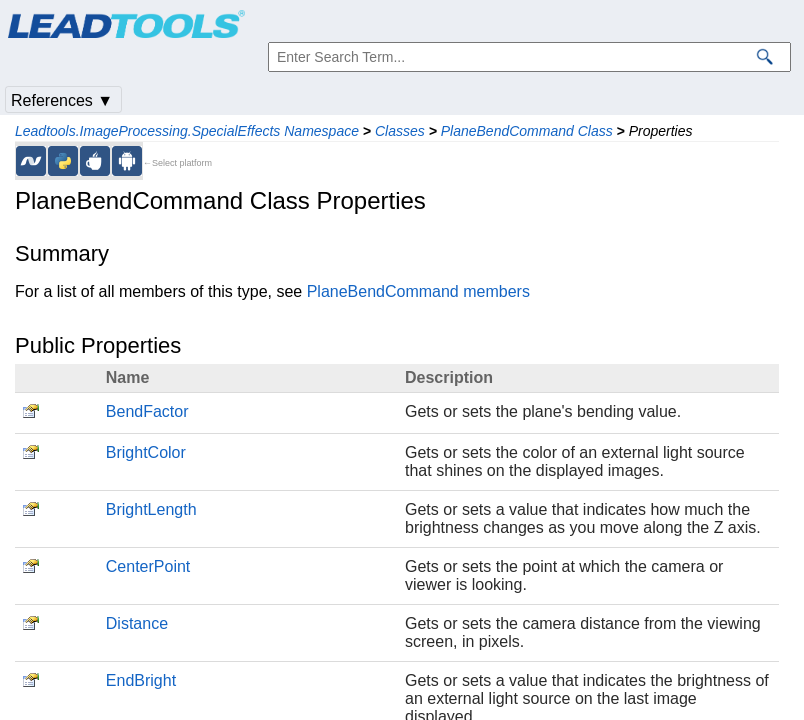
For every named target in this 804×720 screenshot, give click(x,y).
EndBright (141, 680)
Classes (400, 131)
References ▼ (62, 100)
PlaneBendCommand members (418, 291)
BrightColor (146, 452)
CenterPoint (148, 566)
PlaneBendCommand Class (527, 131)
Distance (137, 623)
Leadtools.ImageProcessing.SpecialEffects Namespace (187, 131)
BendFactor (147, 411)
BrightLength (151, 509)
